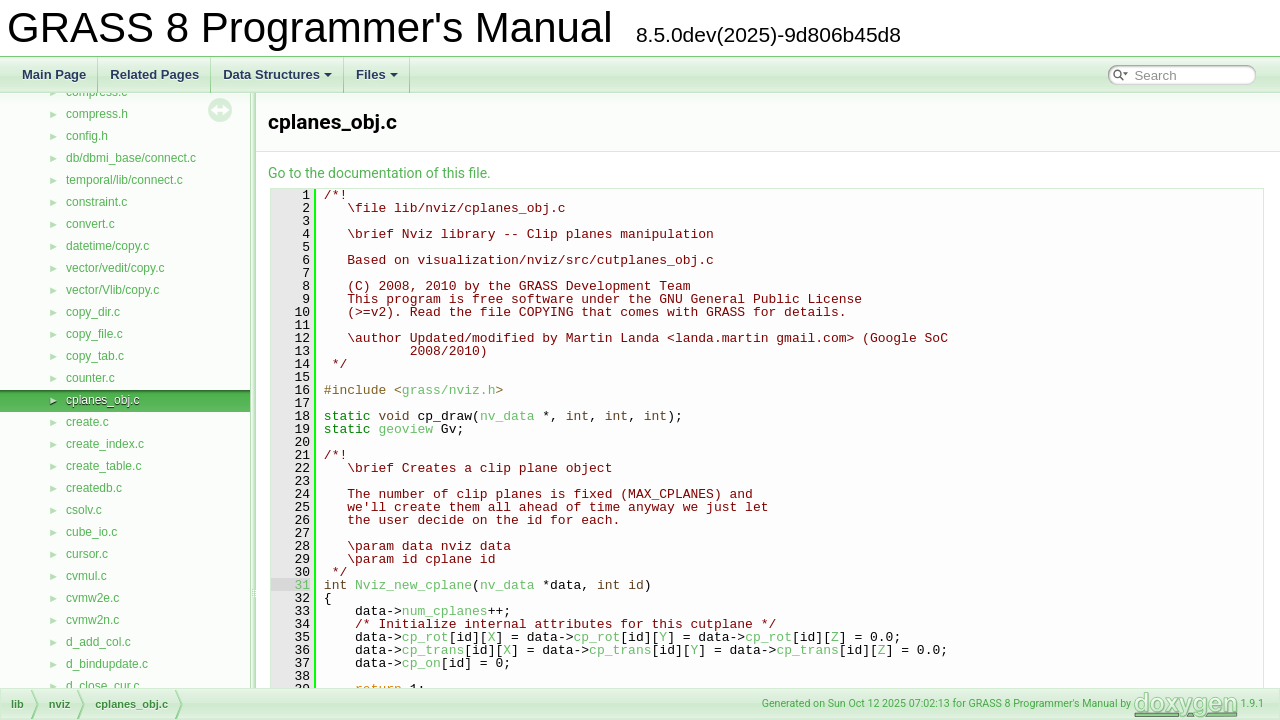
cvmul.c (86, 576)
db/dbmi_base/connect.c (131, 158)
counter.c (90, 378)
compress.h (97, 114)
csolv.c (84, 510)
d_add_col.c (98, 642)
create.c (87, 422)
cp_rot (425, 637)
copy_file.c (94, 334)
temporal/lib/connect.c (124, 180)
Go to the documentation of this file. (379, 173)
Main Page (54, 74)
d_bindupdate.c (107, 664)
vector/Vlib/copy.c (112, 290)
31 (290, 585)
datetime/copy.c (107, 246)
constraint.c (96, 202)
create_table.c (103, 466)
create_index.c (105, 444)
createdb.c (94, 488)
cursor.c (87, 554)
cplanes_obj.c (102, 400)
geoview (405, 429)
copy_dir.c (93, 312)
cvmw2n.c (92, 620)
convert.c (90, 224)
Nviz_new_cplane (413, 585)
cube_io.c (91, 532)
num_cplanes (445, 611)
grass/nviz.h (449, 390)
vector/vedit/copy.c (115, 268)
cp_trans (433, 650)
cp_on (421, 663)
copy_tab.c (95, 356)
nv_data (507, 416)
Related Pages (154, 74)
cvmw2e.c (92, 598)
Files (377, 74)
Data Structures (277, 74)
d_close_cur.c (102, 686)
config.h (87, 136)
